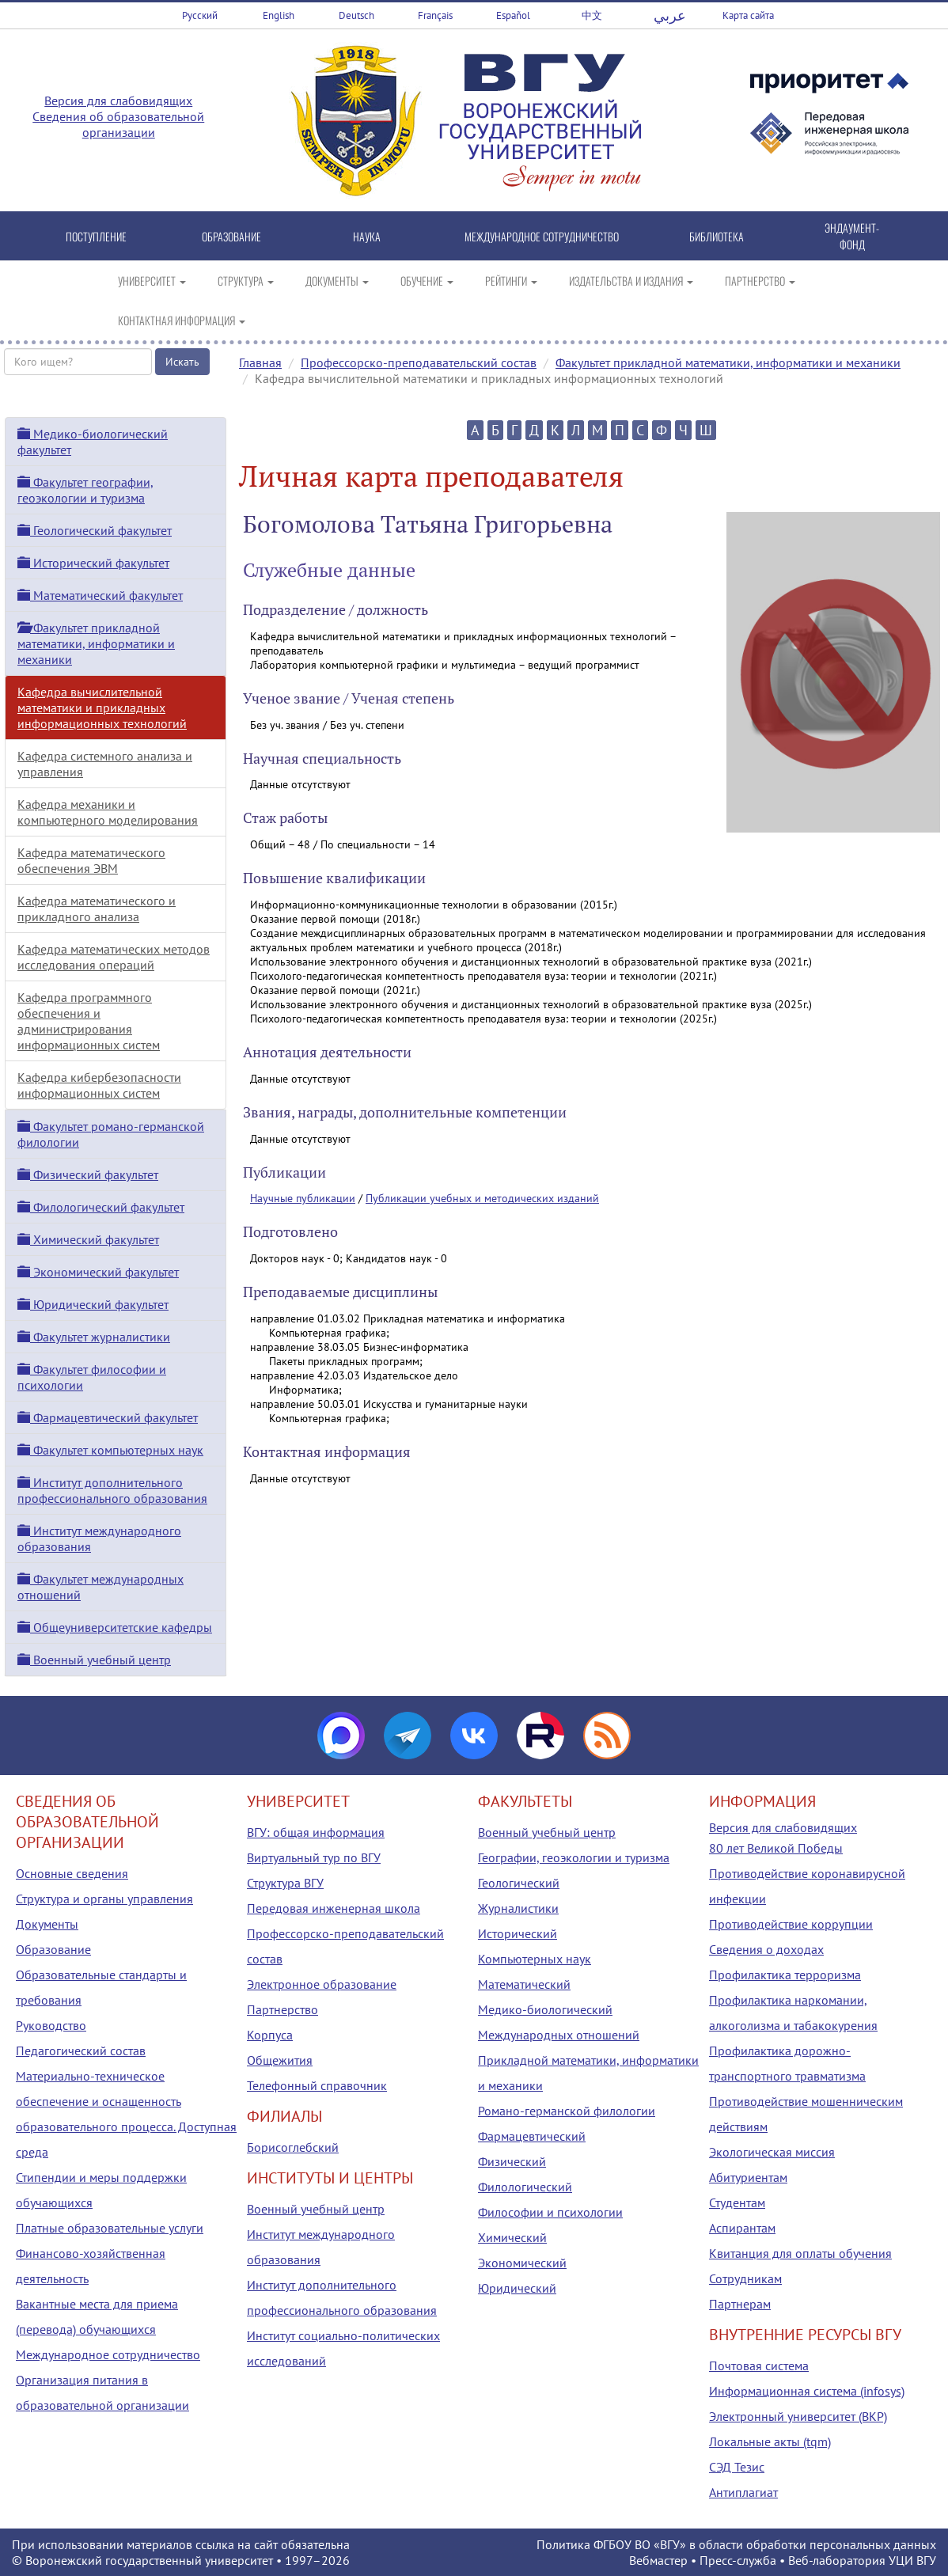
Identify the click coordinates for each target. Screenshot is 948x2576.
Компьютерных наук (534, 1959)
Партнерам (740, 2304)
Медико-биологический (545, 2009)
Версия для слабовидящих (118, 100)
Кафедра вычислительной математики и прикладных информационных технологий (102, 707)
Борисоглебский (293, 2147)
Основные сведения (72, 1873)
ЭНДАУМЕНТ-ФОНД (852, 235)
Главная (260, 362)
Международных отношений (558, 2035)
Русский (200, 15)
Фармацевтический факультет (107, 1417)
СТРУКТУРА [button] (246, 280)
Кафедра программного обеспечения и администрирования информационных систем (88, 1021)
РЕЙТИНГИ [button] (511, 280)
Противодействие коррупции (791, 1924)
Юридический (517, 2288)
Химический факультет (88, 1239)
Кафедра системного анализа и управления (104, 764)
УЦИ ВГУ (912, 2560)
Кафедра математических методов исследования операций (113, 957)
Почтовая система (759, 2365)
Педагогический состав (81, 2050)
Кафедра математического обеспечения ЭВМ (91, 860)
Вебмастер (658, 2560)
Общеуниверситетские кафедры (114, 1627)
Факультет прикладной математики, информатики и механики (728, 362)
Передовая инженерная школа (333, 1908)
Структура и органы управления (104, 1898)
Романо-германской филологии (566, 2111)
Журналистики (518, 1908)
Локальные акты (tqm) (770, 2441)
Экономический (522, 2263)
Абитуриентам (748, 2177)
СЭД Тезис (736, 2467)
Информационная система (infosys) (806, 2391)
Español (513, 15)
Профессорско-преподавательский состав (419, 362)
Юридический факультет (93, 1304)
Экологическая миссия (772, 2152)
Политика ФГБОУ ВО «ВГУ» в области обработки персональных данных (736, 2544)
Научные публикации (302, 1198)
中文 (592, 15)
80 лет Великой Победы (776, 1848)
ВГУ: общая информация (316, 1832)
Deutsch (356, 15)
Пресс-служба (738, 2560)
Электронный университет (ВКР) (798, 2416)
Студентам (737, 2202)
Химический (512, 2237)
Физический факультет (87, 1174)
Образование (53, 1949)
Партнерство (282, 2009)
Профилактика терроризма (785, 1974)
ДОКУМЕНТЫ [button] (337, 280)
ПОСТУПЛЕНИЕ (96, 236)
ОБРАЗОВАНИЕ (231, 236)
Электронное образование (321, 1984)
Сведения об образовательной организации (118, 124)
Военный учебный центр (94, 1659)
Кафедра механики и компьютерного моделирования (107, 812)
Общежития (280, 2060)
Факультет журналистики (93, 1337)
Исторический (517, 1933)
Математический (524, 1984)
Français (435, 15)
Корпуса (270, 2035)
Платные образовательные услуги (109, 2228)
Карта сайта (748, 15)
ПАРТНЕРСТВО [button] (760, 280)
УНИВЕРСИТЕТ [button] (152, 280)
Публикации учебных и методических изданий (482, 1198)
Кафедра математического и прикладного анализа (96, 908)
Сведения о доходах (766, 1949)
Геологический (518, 1883)
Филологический (525, 2187)
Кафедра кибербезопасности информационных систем (99, 1085)
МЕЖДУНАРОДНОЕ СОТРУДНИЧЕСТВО (542, 236)
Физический (512, 2161)
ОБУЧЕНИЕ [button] (426, 280)
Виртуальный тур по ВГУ (314, 1857)
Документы (47, 1924)
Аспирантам (742, 2228)
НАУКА (367, 236)
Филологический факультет (100, 1207)
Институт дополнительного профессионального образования (112, 1490)
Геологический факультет (94, 530)
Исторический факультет (93, 563)
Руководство (51, 2025)
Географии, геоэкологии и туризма (573, 1857)
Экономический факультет (98, 1272)
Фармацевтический (532, 2136)
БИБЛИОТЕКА (716, 236)
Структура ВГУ (285, 1883)
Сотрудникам (745, 2278)
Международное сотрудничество (108, 2354)
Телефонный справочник (317, 2085)
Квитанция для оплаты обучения (800, 2253)
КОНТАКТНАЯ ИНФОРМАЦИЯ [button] (181, 320)
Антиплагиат (743, 2492)
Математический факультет (100, 595)
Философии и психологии (550, 2212)
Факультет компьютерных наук (110, 1450)
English (278, 15)
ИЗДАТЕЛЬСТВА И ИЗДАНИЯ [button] (631, 280)
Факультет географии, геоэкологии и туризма (85, 490)
